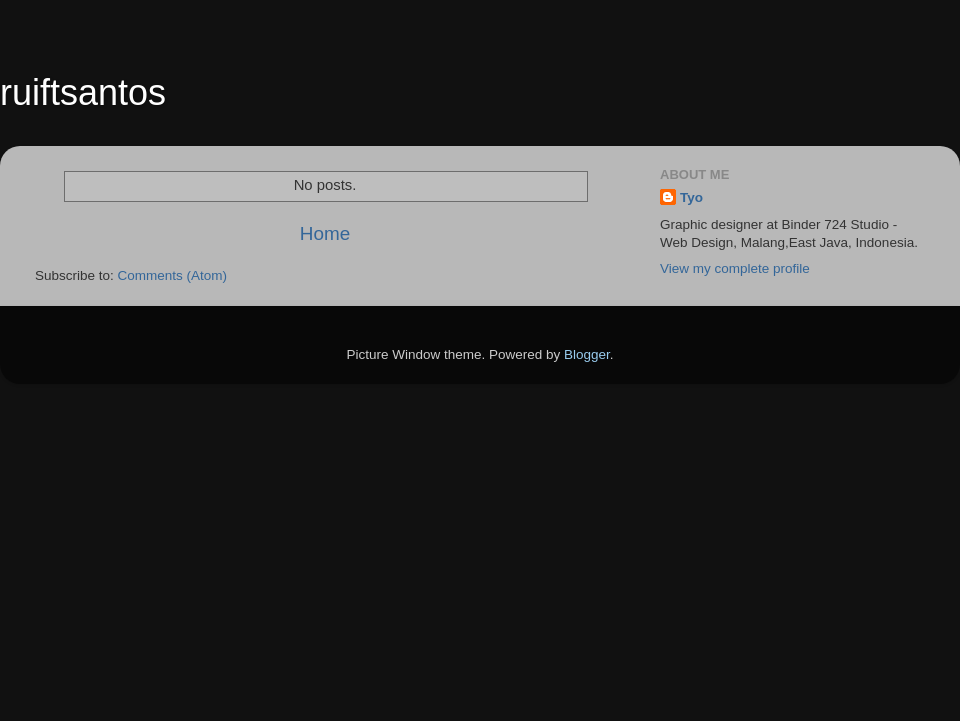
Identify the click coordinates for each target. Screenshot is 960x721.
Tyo (691, 197)
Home (325, 233)
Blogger (587, 354)
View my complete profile (735, 268)
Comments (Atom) (173, 275)
